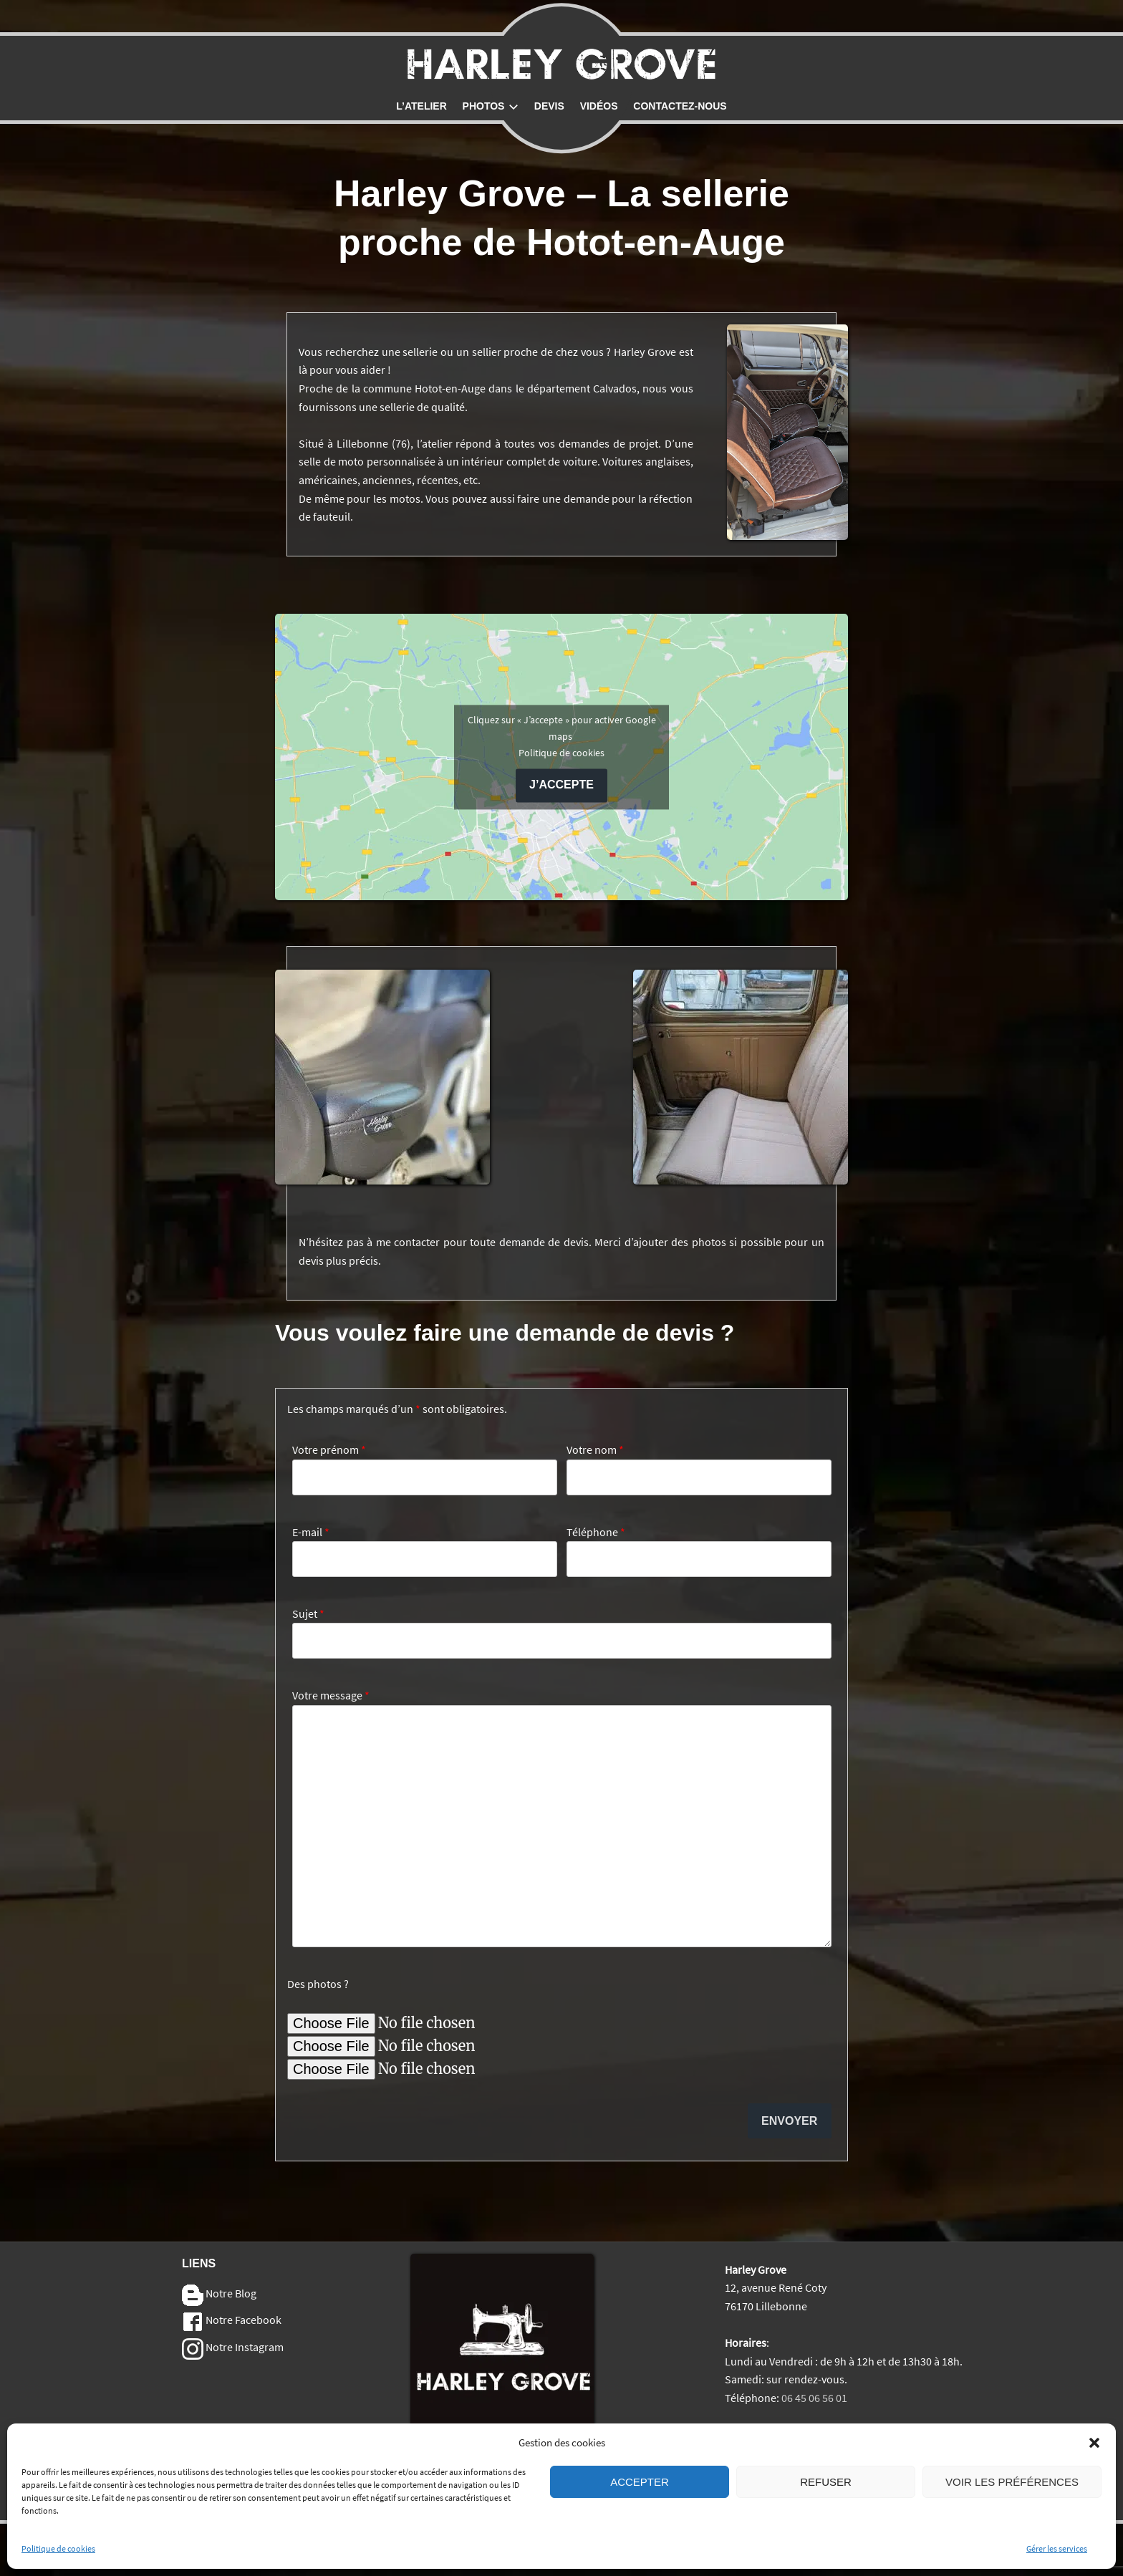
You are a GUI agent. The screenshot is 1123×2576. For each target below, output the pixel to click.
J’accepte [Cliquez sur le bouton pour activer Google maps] (561, 785)
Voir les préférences (1012, 2482)
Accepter (639, 2482)
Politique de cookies (58, 2548)
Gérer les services (1056, 2548)
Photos (491, 106)
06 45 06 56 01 (814, 2398)
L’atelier (421, 106)
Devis (549, 106)
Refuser (826, 2482)
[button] (1094, 2443)
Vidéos (599, 106)
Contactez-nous (679, 106)
